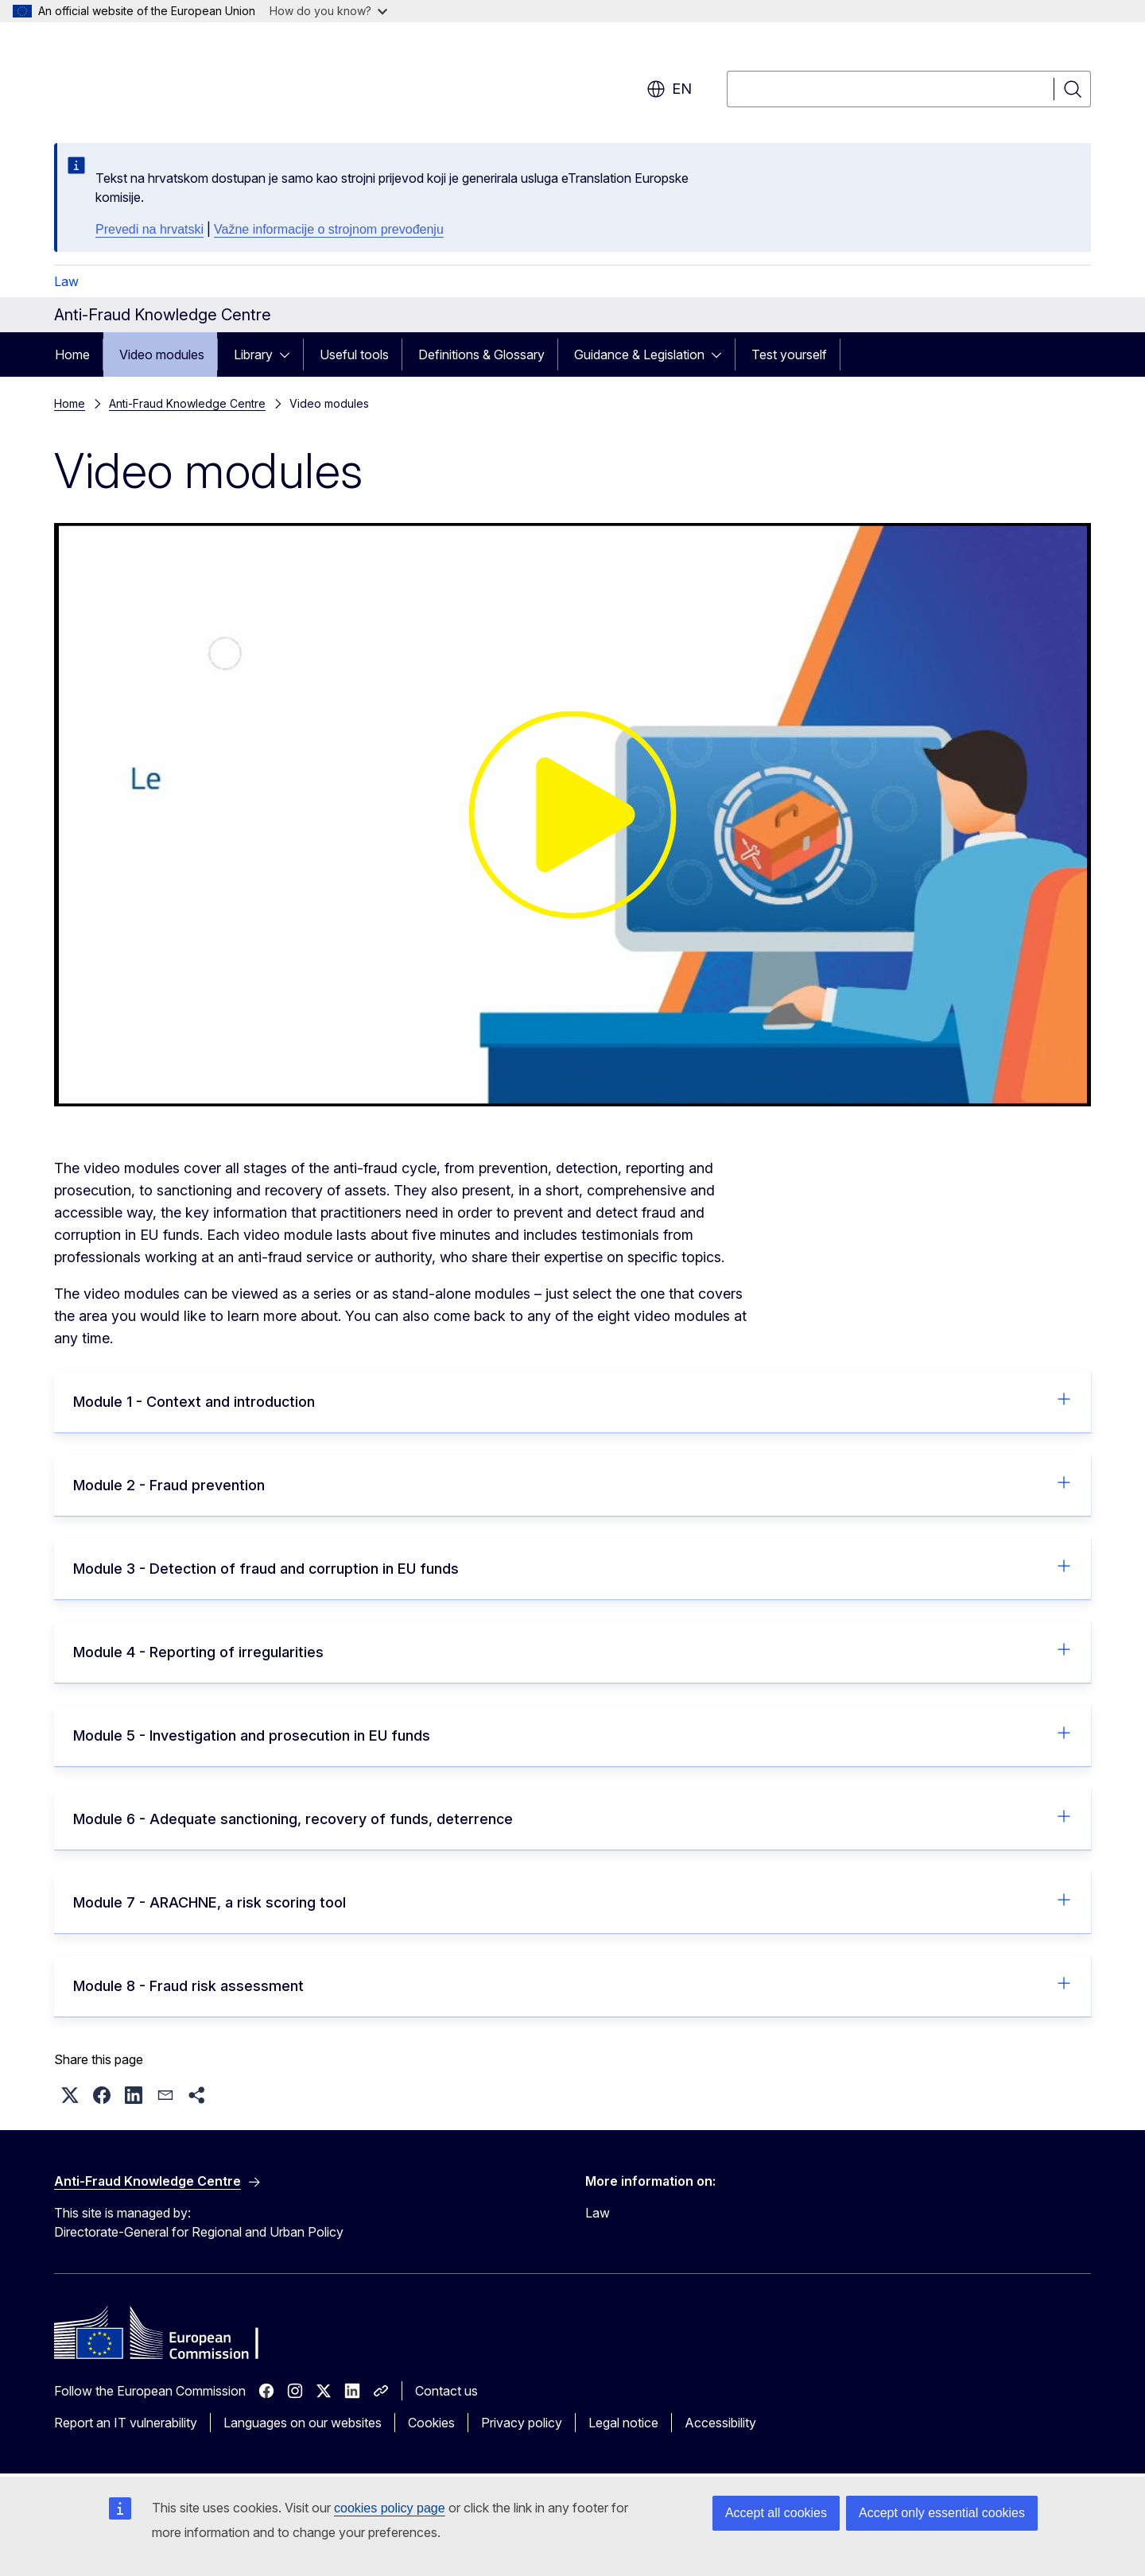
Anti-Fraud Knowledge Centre (187, 403)
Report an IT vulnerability (125, 2423)
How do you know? (328, 10)
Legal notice (623, 2423)
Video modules (161, 354)
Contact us (446, 2391)
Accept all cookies (776, 2513)
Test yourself (789, 354)
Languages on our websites (302, 2423)
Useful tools (354, 354)
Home (72, 354)
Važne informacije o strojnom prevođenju (329, 229)
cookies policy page (389, 2508)
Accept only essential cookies (942, 2513)
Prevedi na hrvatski (149, 229)
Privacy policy (521, 2423)
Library (253, 354)
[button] (70, 2095)
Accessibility (720, 2423)
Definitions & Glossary (481, 354)
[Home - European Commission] (182, 79)
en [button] (669, 89)
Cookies (431, 2423)
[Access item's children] (289, 354)
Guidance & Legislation (639, 354)
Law (66, 281)
